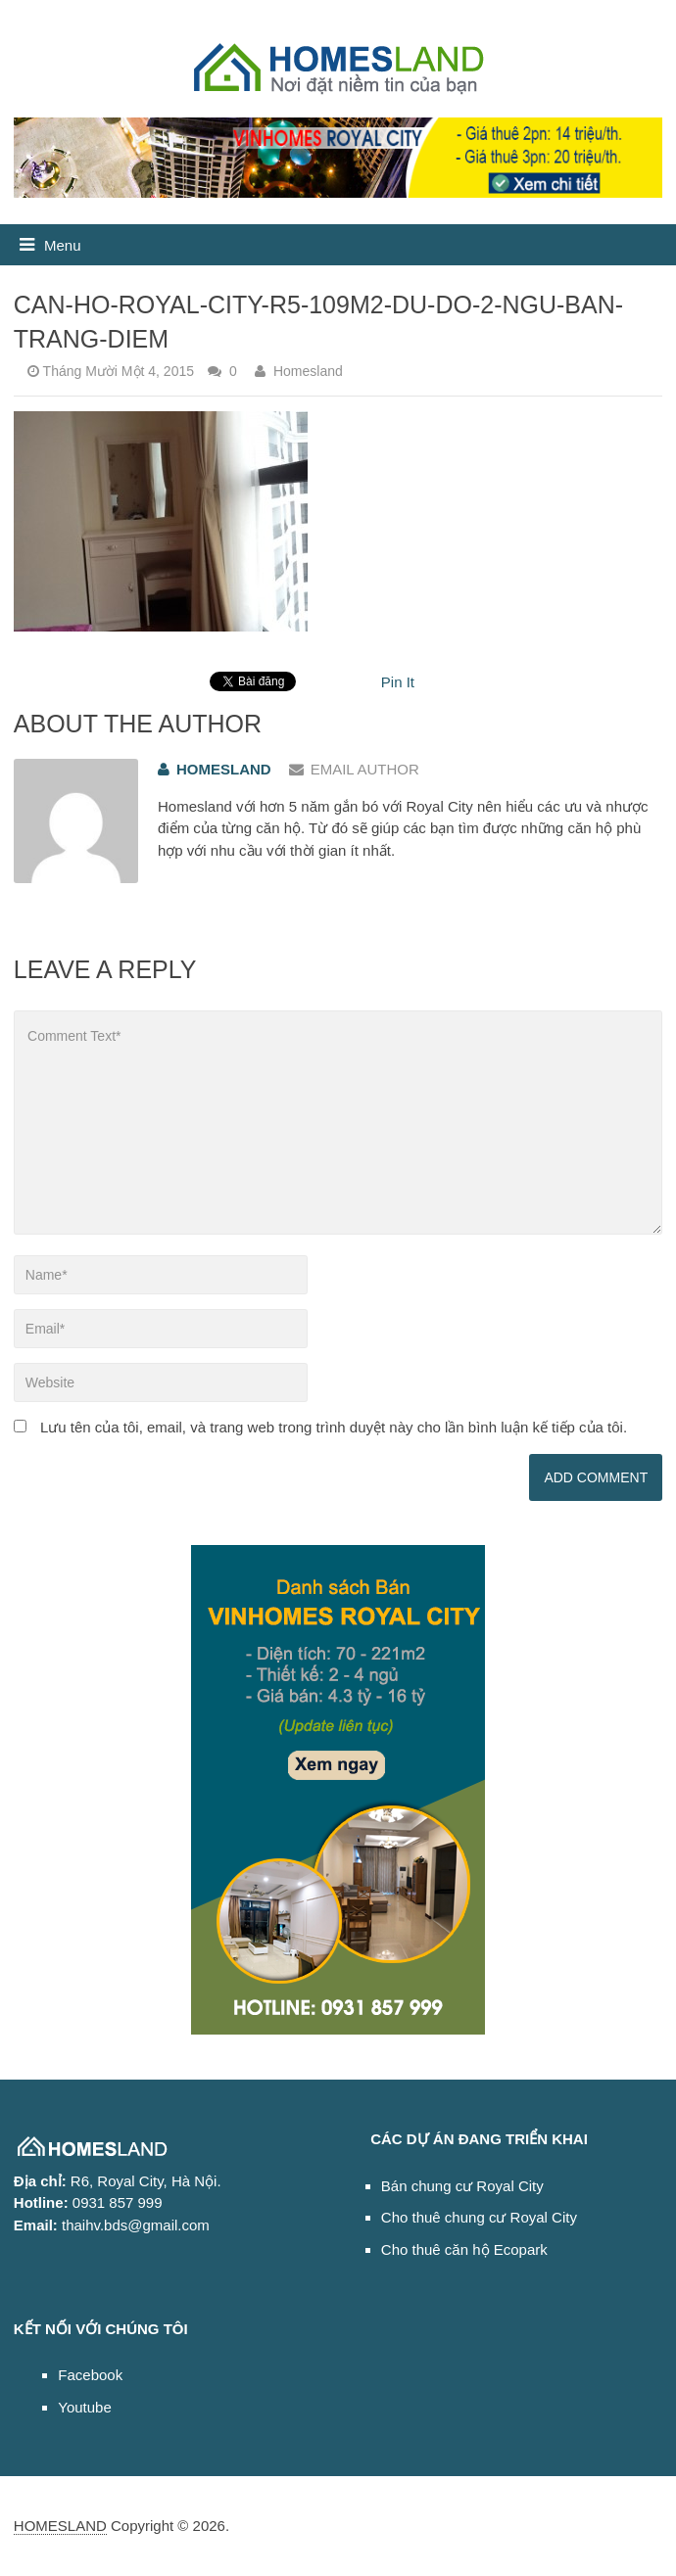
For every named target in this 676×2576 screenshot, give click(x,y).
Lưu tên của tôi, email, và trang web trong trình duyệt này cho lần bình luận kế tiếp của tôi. (333, 1427)
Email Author (354, 769)
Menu (62, 245)
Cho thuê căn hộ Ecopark (464, 2249)
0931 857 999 (117, 2202)
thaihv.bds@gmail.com (136, 2225)
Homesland (308, 371)
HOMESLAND (60, 2525)
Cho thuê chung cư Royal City (479, 2217)
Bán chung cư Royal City (462, 2186)
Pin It (397, 682)
